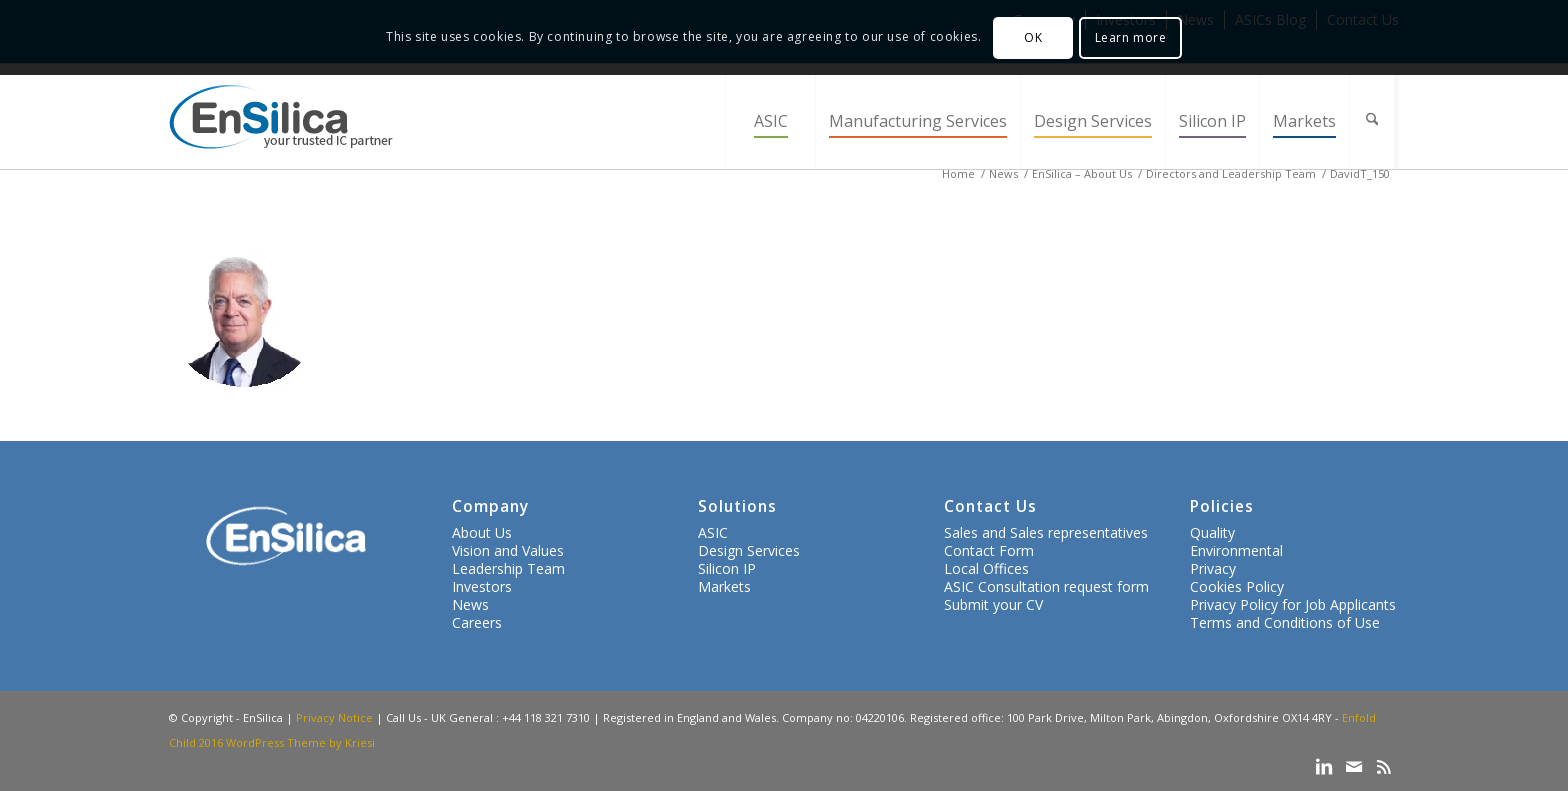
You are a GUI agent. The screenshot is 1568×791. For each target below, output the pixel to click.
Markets (724, 586)
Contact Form (989, 550)
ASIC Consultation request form (1046, 586)
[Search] (1374, 121)
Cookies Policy (1237, 586)
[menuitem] (770, 121)
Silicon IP (727, 568)
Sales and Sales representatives (1046, 532)
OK (1033, 37)
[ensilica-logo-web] (281, 121)
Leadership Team (508, 568)
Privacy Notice (334, 717)
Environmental (1236, 550)
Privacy (1213, 568)
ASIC (713, 532)
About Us (482, 532)
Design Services (749, 550)
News (470, 604)
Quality (1212, 532)
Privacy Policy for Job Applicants (1293, 604)
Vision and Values (508, 550)
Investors (482, 586)
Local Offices (986, 568)
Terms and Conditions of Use (1285, 622)
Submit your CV (993, 604)
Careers (477, 622)
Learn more (1131, 37)
